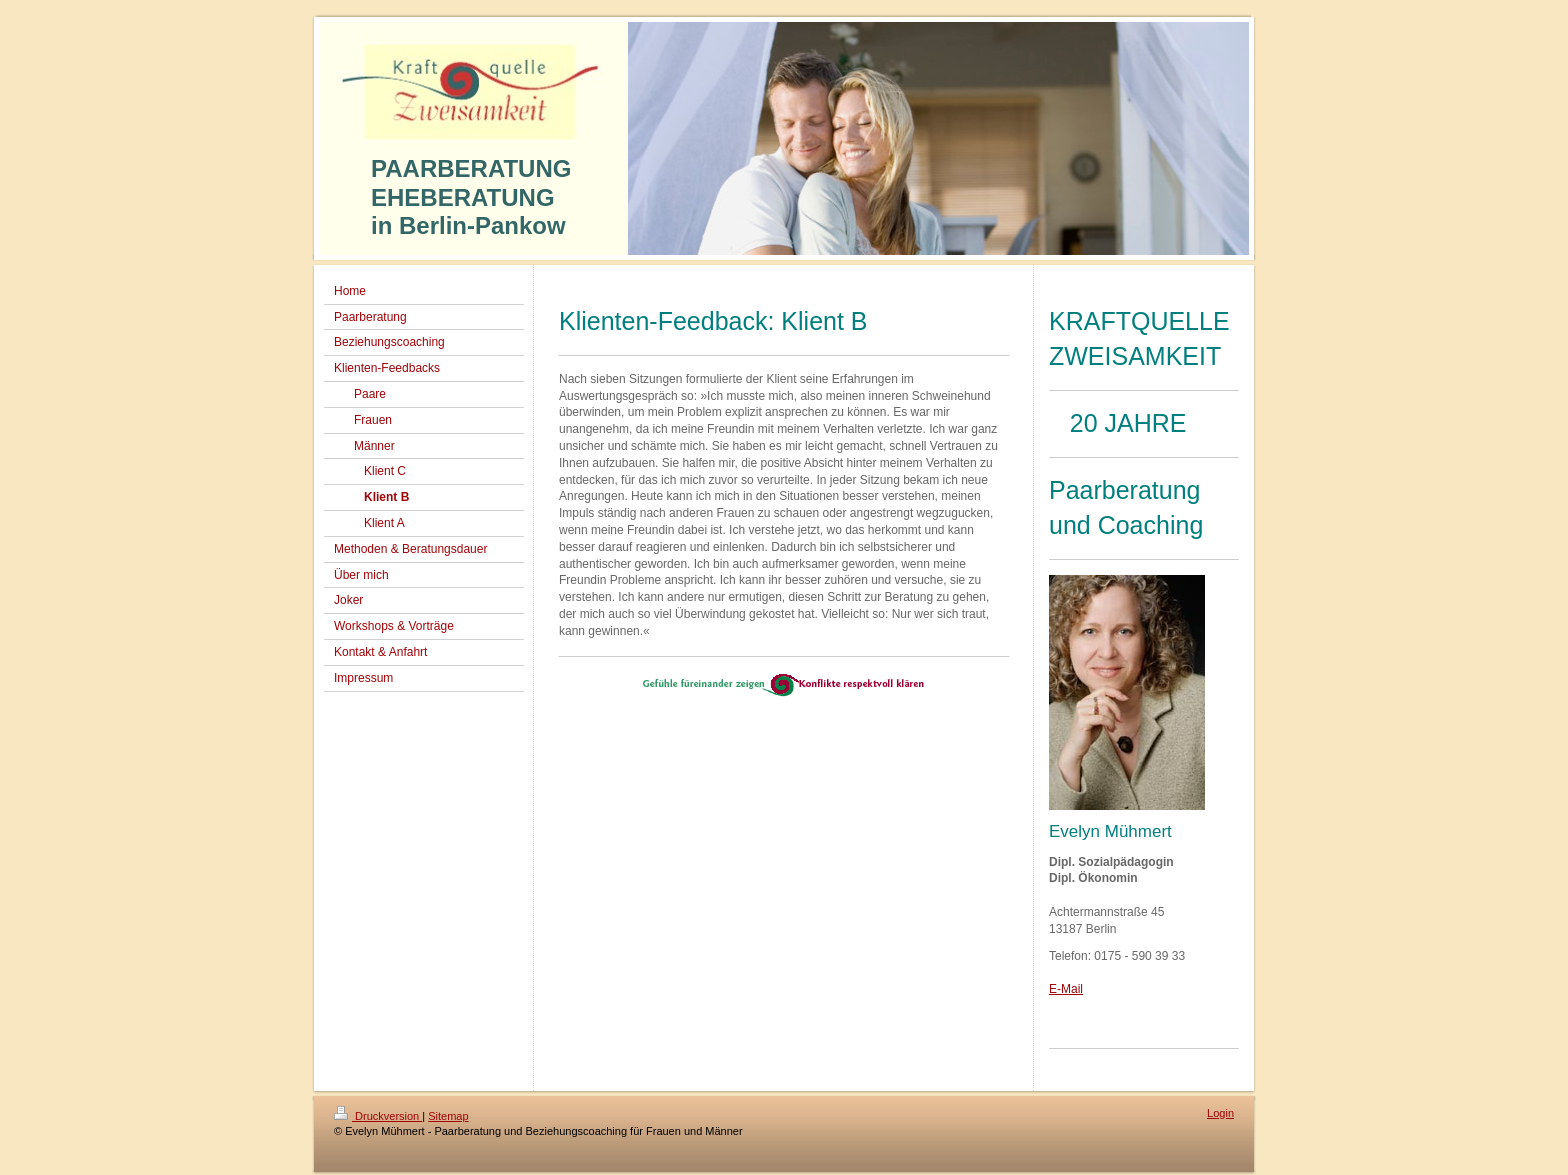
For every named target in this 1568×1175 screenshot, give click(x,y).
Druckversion (378, 1116)
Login (1220, 1113)
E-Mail (1066, 989)
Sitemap (448, 1116)
